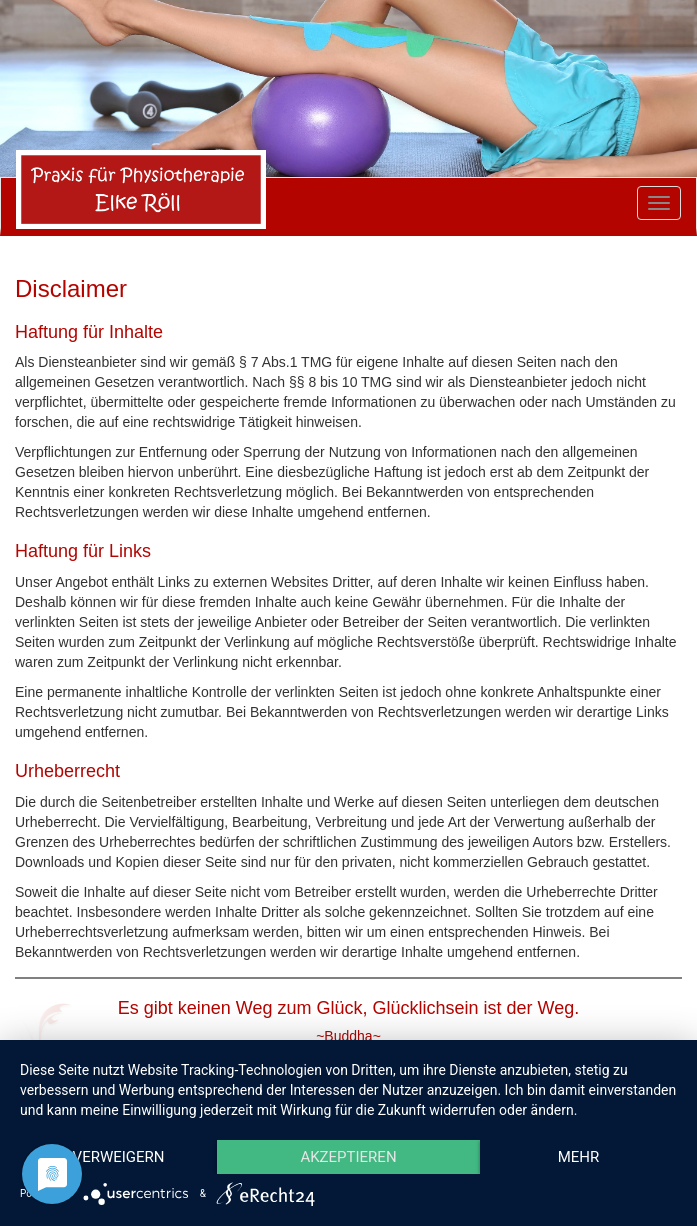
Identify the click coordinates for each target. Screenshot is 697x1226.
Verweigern (119, 1157)
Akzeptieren (348, 1157)
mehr (579, 1157)
